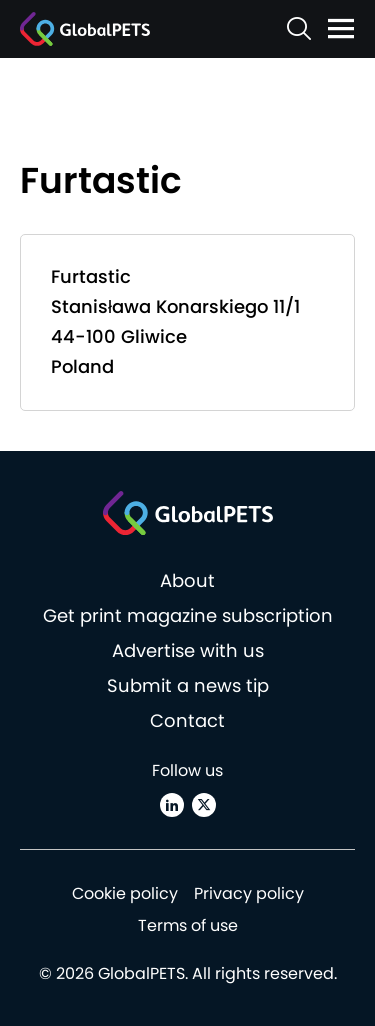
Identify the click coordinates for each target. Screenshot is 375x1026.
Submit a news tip (188, 685)
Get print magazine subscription (188, 615)
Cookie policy (125, 893)
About (187, 580)
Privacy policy (249, 893)
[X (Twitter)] (204, 805)
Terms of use (188, 925)
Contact (187, 720)
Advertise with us (188, 650)
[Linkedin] (172, 805)
